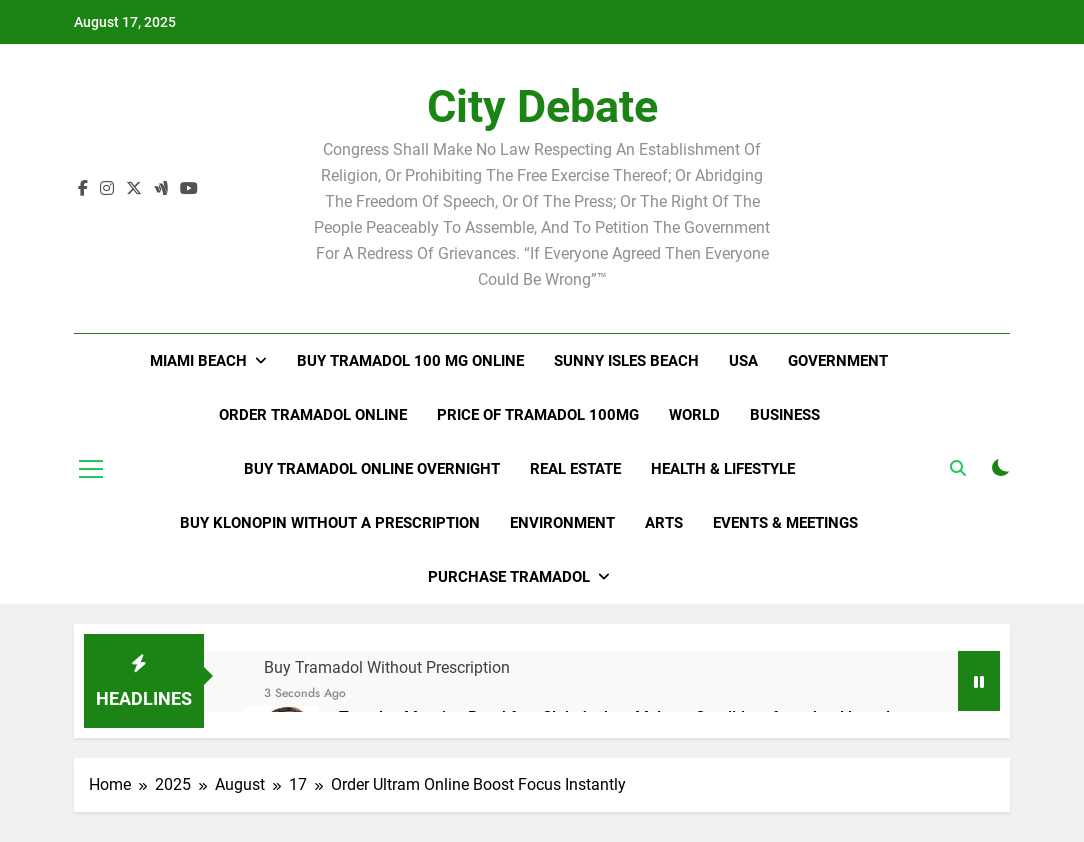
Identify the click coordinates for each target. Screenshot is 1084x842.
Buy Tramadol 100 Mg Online (410, 361)
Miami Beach (198, 361)
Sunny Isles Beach (626, 361)
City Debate (542, 106)
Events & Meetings (785, 523)
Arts (664, 523)
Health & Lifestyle (723, 469)
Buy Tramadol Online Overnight (372, 469)
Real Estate (575, 469)
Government (838, 361)
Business (785, 415)
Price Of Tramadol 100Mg (538, 415)
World (694, 415)
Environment (562, 523)
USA (743, 361)
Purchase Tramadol (509, 577)
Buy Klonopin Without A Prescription (330, 523)
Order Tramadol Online (313, 415)
